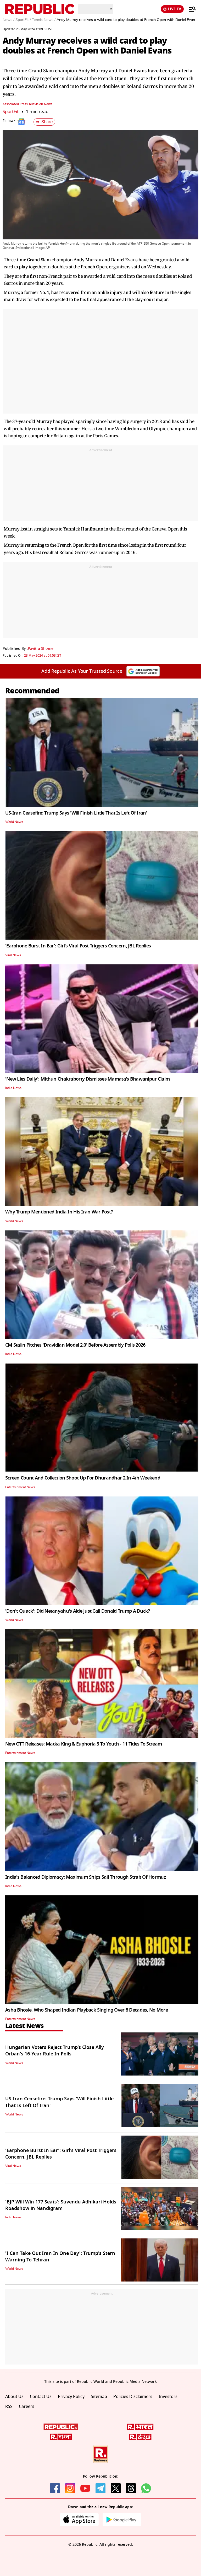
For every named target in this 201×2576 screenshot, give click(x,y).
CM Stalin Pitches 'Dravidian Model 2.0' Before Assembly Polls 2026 (75, 1345)
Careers (26, 2406)
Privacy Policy (71, 2397)
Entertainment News (20, 1487)
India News (13, 1087)
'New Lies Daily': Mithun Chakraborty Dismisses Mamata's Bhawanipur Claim (87, 1079)
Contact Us (41, 2397)
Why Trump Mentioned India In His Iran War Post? (59, 1212)
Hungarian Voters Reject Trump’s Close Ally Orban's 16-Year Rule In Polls (54, 2050)
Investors (168, 2397)
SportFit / (23, 20)
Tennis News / (43, 20)
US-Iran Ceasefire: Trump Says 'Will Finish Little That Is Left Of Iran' (76, 813)
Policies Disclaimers (132, 2397)
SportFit (11, 111)
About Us (14, 2397)
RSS (9, 2406)
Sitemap (99, 2397)
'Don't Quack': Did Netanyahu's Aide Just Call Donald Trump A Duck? (77, 1611)
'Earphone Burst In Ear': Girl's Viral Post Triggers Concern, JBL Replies (78, 945)
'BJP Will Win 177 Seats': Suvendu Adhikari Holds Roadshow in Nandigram (60, 2205)
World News (14, 821)
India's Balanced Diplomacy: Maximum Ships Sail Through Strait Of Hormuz (85, 1877)
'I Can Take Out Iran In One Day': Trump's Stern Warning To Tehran (60, 2256)
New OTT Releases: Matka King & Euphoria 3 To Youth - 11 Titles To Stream (83, 1744)
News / (8, 20)
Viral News (13, 955)
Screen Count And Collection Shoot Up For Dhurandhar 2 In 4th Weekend (82, 1478)
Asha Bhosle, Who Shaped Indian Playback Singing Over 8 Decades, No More (86, 2010)
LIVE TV (172, 9)
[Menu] (190, 9)
